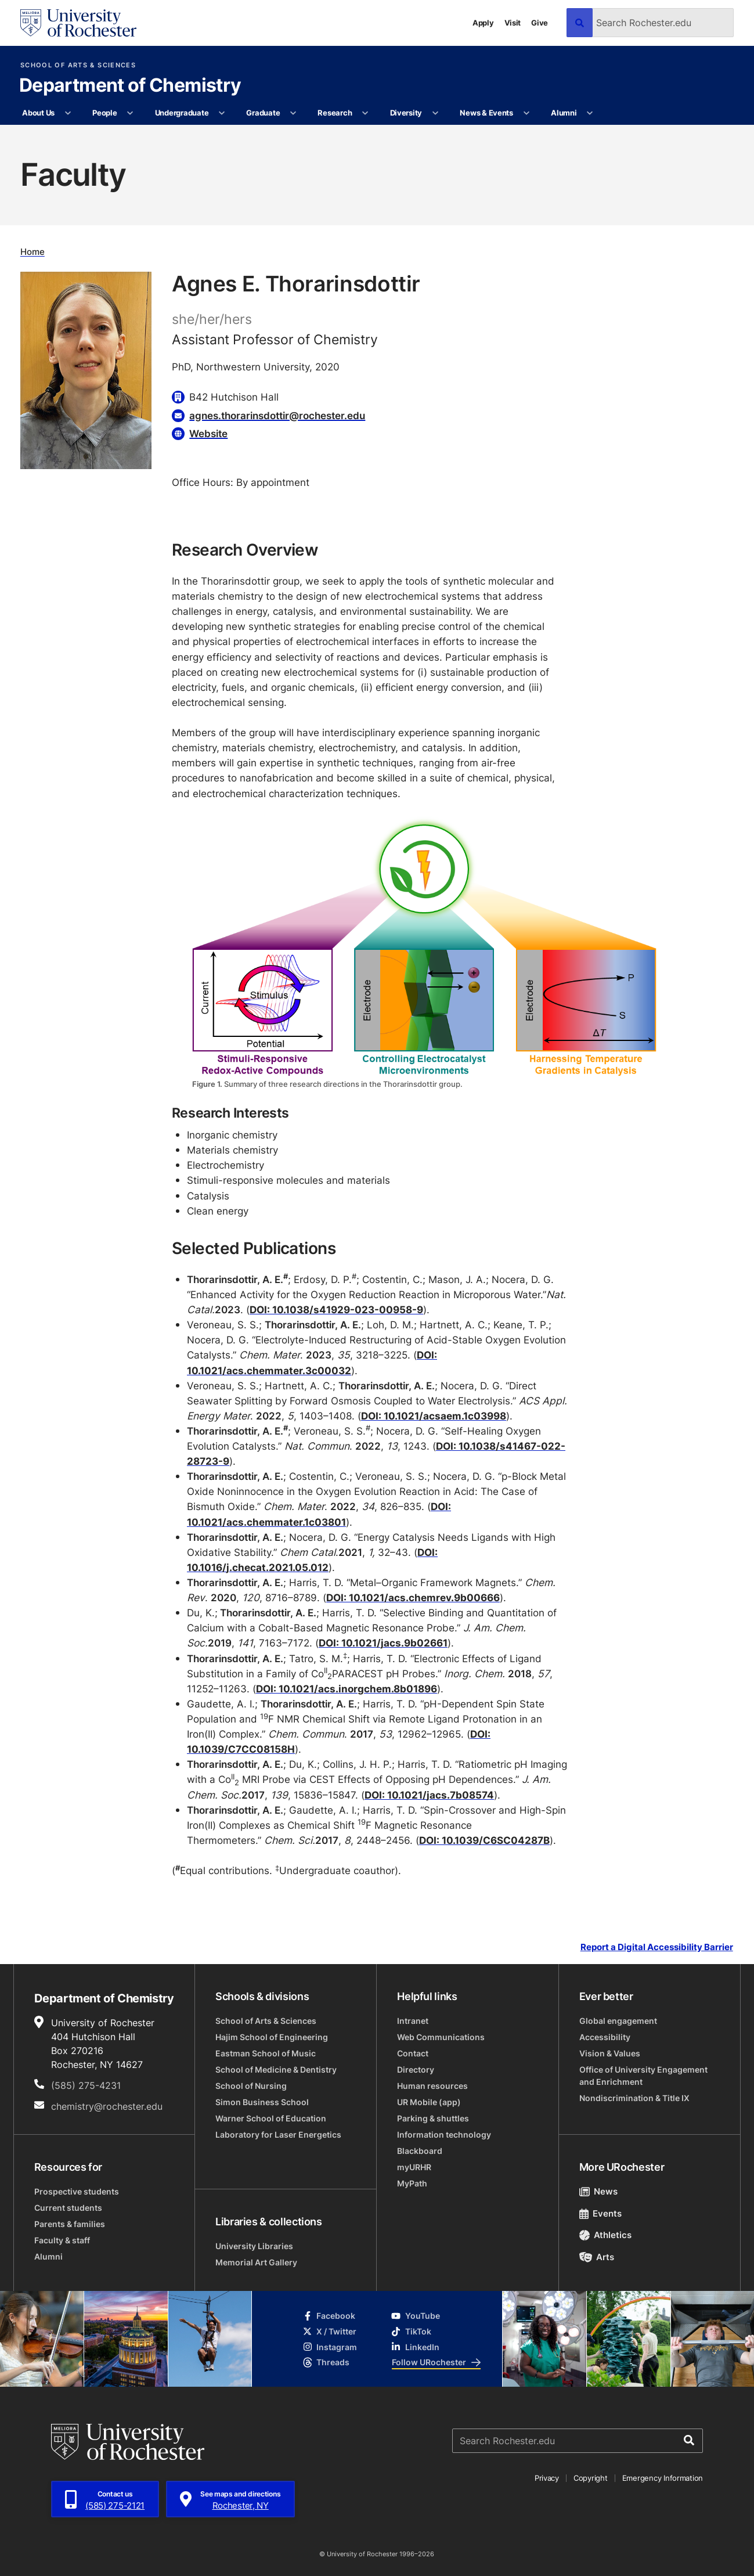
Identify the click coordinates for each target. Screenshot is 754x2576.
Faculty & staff (62, 2240)
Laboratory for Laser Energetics (278, 2134)
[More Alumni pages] (590, 113)
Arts (597, 2257)
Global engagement (618, 2020)
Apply (483, 22)
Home (32, 252)
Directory (415, 2069)
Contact (412, 2053)
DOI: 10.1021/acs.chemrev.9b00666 (413, 1597)
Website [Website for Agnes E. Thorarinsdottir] (208, 433)
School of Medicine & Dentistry (276, 2069)
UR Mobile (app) (429, 2101)
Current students (68, 2207)
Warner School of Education (270, 2118)
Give (539, 22)
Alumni (563, 112)
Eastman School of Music (265, 2053)
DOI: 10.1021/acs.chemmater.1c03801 (319, 1514)
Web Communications (441, 2036)
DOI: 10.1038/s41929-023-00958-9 (336, 1309)
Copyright (590, 2478)
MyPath (412, 2183)
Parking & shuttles (433, 2118)
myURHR (414, 2167)
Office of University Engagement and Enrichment (643, 2075)
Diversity (406, 112)
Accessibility (604, 2036)
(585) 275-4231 (86, 2085)
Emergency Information (663, 2478)
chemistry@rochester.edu (107, 2106)
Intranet (412, 2020)
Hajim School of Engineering (271, 2036)
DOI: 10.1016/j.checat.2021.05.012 (312, 1560)
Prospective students (76, 2191)
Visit (512, 22)
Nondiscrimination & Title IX (634, 2097)
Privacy (547, 2478)
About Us (38, 112)
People (104, 112)
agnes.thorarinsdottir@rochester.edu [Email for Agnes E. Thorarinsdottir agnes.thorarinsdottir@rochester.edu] (277, 415)
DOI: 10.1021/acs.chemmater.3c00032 (312, 1362)
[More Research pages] (365, 113)
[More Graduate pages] (293, 113)
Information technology (444, 2134)
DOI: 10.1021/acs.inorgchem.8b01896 (346, 1688)
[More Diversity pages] (435, 113)
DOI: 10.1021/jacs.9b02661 (383, 1642)
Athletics (605, 2235)
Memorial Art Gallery (256, 2262)
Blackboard (419, 2150)
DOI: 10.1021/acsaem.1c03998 (433, 1415)
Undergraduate (182, 112)
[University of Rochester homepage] (78, 23)
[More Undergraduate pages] (222, 113)
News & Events (486, 112)
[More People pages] (130, 113)
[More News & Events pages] (526, 113)
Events (600, 2213)
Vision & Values (609, 2053)
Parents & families (69, 2223)
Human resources (432, 2085)
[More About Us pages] (67, 113)
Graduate (263, 112)
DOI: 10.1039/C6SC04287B (484, 1840)
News (598, 2191)
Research (335, 112)
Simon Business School (262, 2101)
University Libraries (254, 2245)
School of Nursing (251, 2085)
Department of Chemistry (130, 86)
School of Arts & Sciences (78, 65)
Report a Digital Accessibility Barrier (656, 1946)
